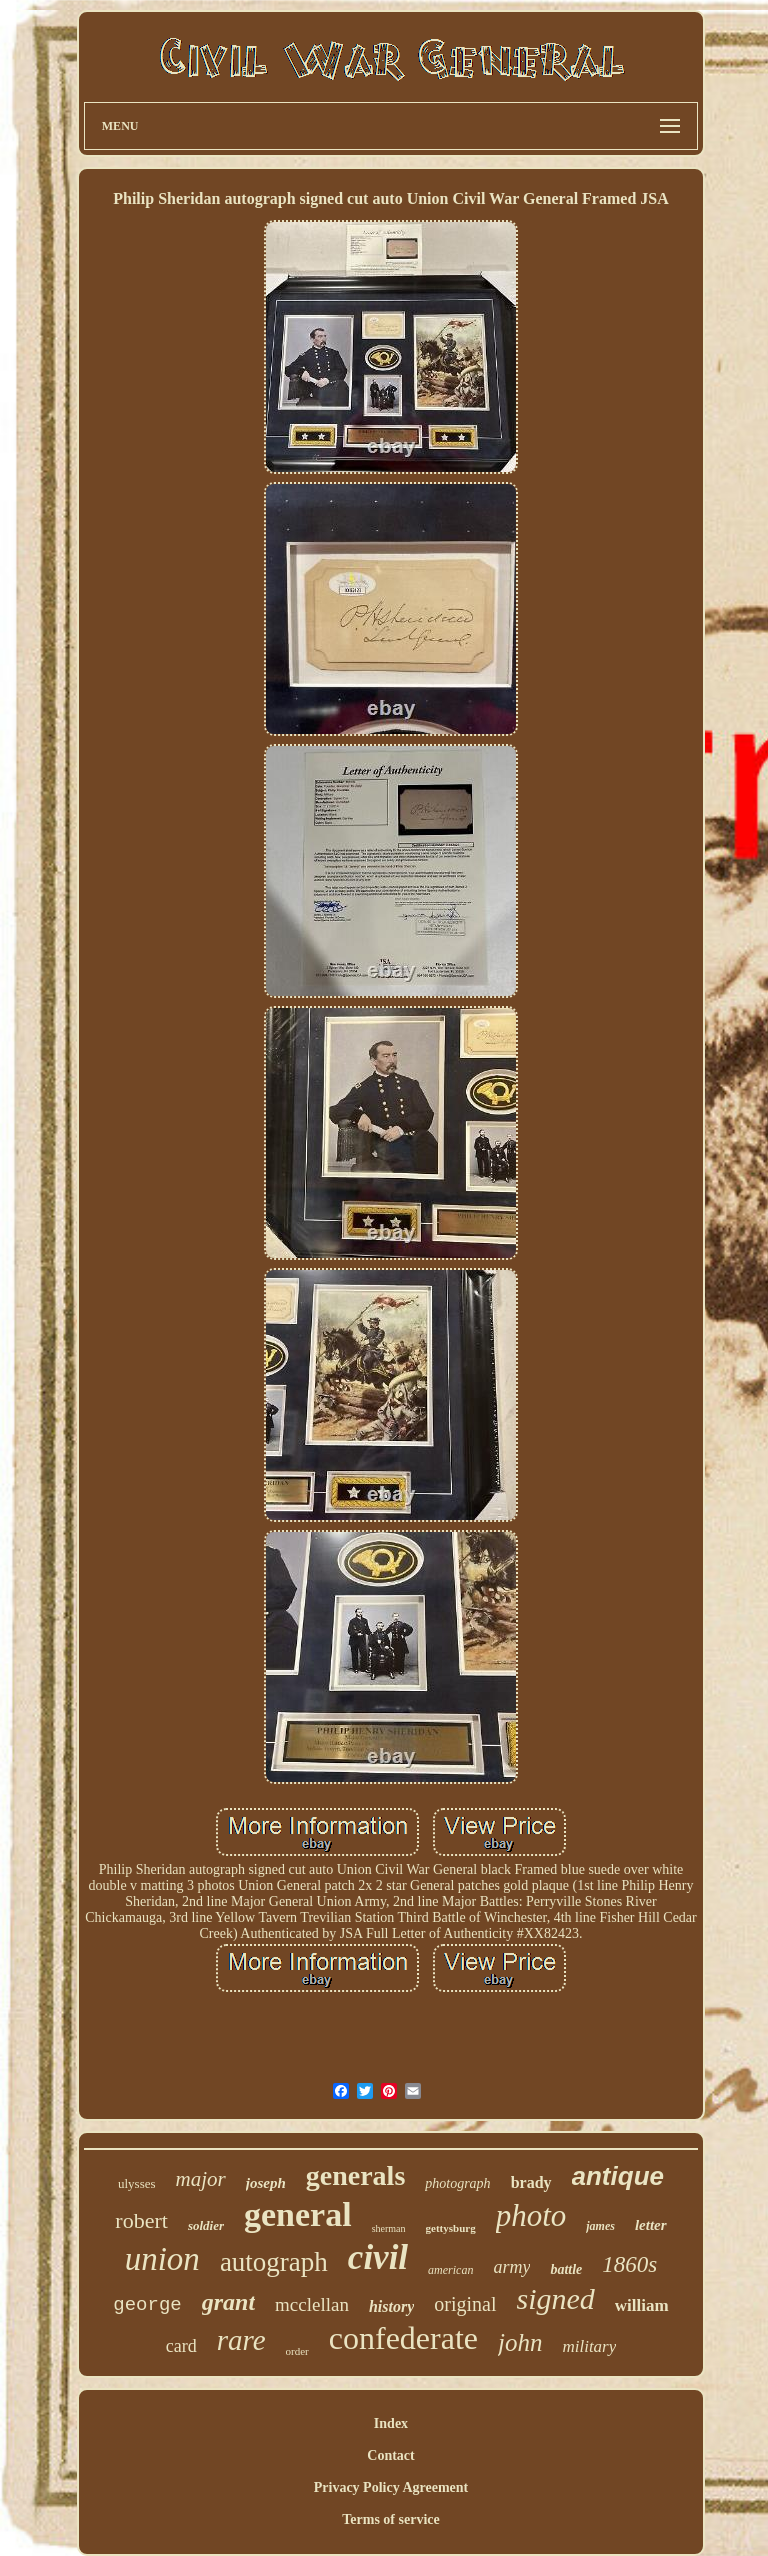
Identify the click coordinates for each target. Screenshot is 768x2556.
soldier (206, 2225)
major (201, 2179)
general (298, 2214)
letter (651, 2225)
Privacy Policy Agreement (391, 2487)
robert (141, 2220)
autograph (274, 2262)
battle (566, 2269)
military (589, 2346)
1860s (629, 2264)
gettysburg (451, 2228)
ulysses (137, 2183)
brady (531, 2182)
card (181, 2346)
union (162, 2259)
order (297, 2351)
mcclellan (312, 2304)
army (511, 2267)
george (147, 2305)
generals (356, 2175)
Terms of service (390, 2519)
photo (531, 2215)
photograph (457, 2183)
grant (228, 2302)
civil (378, 2257)
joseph (266, 2183)
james (600, 2226)
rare (241, 2340)
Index (391, 2423)
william (642, 2305)
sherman (389, 2228)
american (450, 2270)
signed (556, 2298)
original (465, 2304)
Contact (390, 2455)
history (391, 2306)
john (520, 2342)
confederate (403, 2338)
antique (618, 2176)
